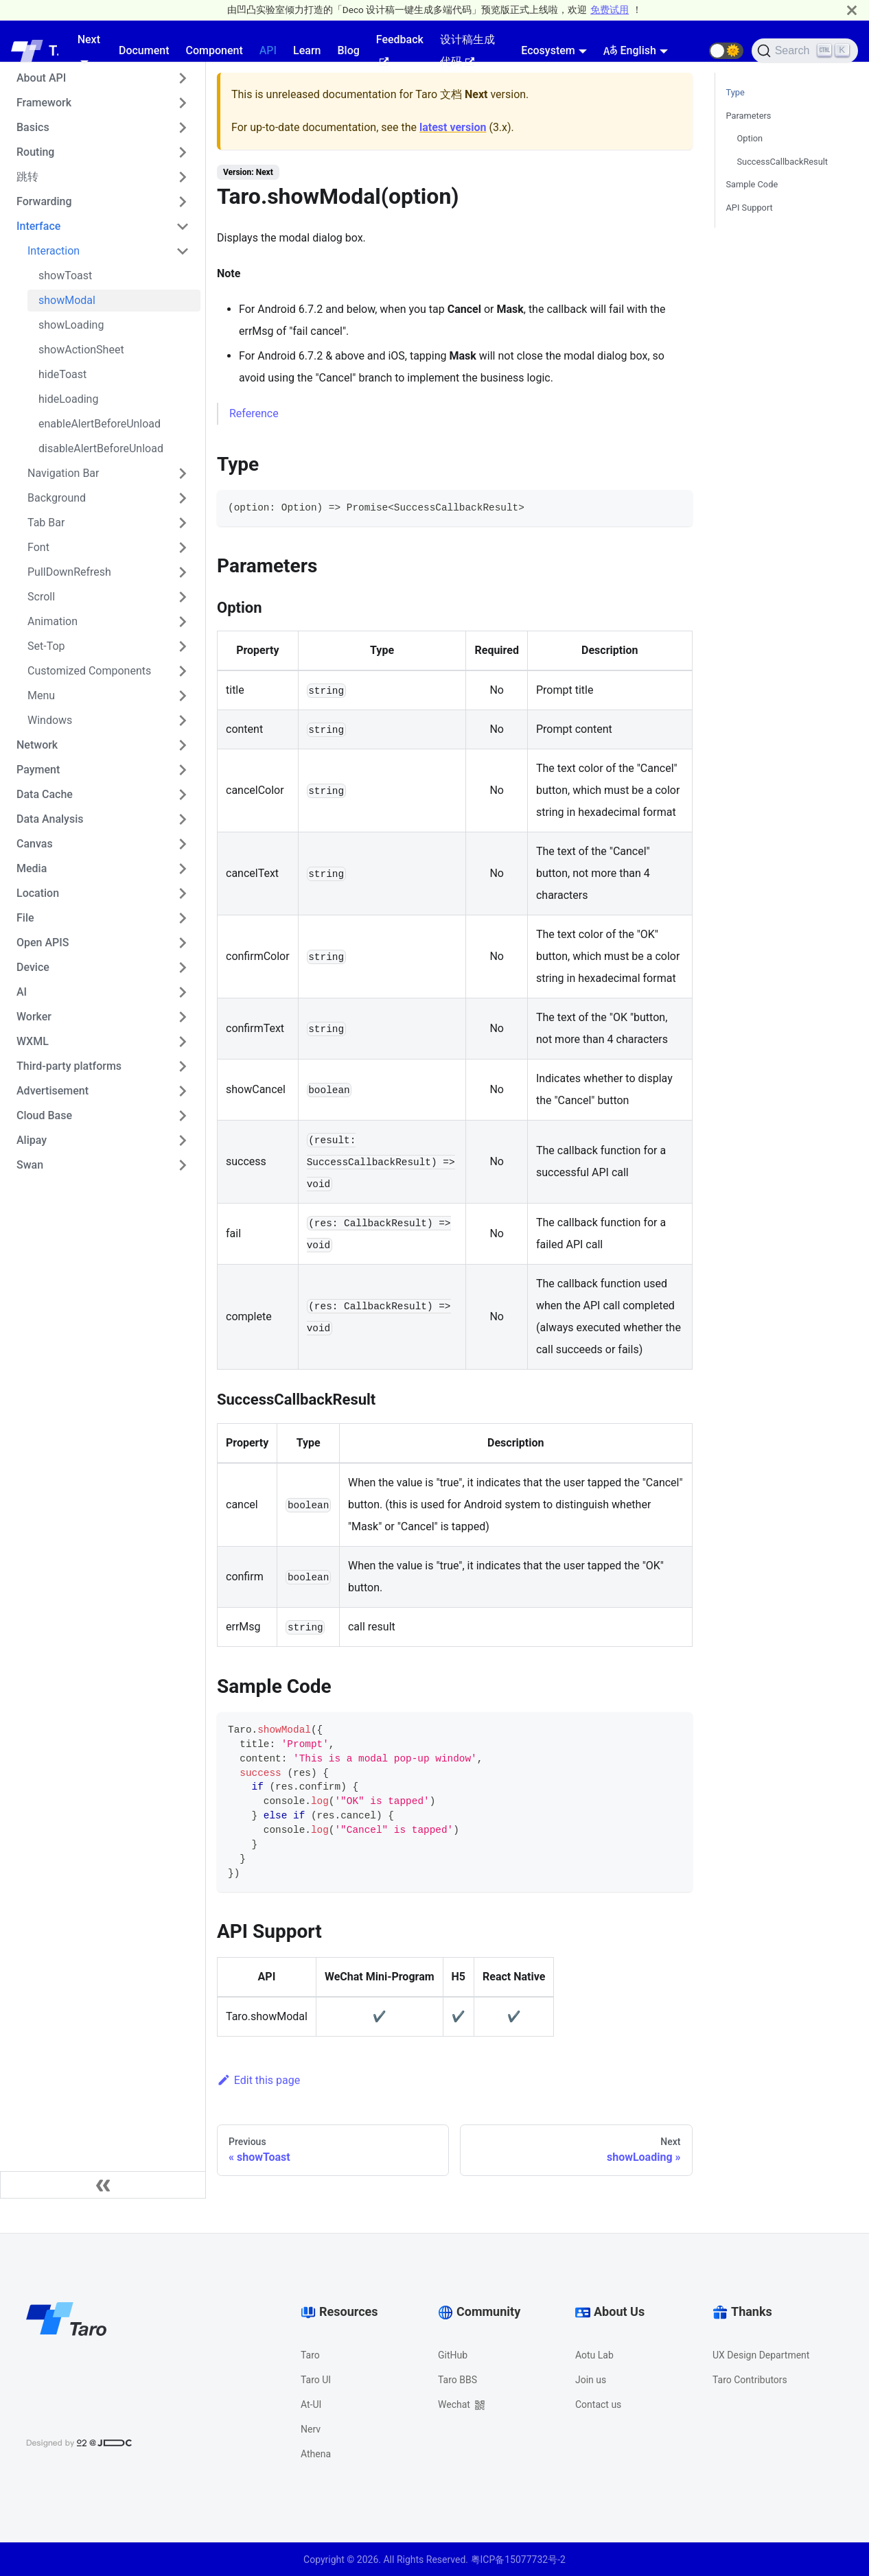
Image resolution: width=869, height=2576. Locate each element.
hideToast (62, 374)
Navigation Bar (63, 473)
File (25, 917)
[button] (726, 51)
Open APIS (42, 942)
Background (56, 497)
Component (213, 50)
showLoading (71, 324)
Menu (41, 695)
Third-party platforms (68, 1066)
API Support (749, 207)
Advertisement (52, 1090)
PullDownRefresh (69, 571)
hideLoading (68, 399)
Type (735, 92)
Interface (38, 226)
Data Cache (44, 794)
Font (38, 547)
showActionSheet (81, 349)
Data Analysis (49, 819)
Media (31, 868)
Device (32, 967)
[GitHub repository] (692, 51)
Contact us (598, 2404)
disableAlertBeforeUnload (100, 448)
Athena (316, 2453)
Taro (310, 2355)
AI (21, 991)
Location (37, 893)
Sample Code (752, 184)
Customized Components (89, 670)
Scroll (41, 596)
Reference (254, 413)
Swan (29, 1164)
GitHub (452, 2355)
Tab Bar (46, 522)
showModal (66, 300)
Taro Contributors (749, 2379)
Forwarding (44, 201)
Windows (49, 720)
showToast (65, 275)
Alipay (31, 1140)
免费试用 (609, 9)
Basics (32, 127)
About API (41, 77)
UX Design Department (760, 2355)
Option (750, 138)
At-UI (311, 2404)
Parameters (749, 115)
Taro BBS (457, 2379)
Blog (348, 50)
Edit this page (258, 2080)
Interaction (53, 250)
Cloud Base (44, 1115)
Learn (307, 50)
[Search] (805, 50)
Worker (33, 1016)
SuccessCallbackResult (783, 161)
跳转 (27, 176)
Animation (52, 621)
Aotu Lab (594, 2355)
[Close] (852, 10)
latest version (452, 127)
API (268, 50)
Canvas (34, 843)
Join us (590, 2379)
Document (144, 50)
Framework (43, 102)
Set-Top (46, 646)
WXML (32, 1041)
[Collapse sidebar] (103, 2185)
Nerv (311, 2429)
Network (37, 744)
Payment (38, 769)
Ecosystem (548, 50)
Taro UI (316, 2379)
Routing (35, 152)
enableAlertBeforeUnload (99, 423)
